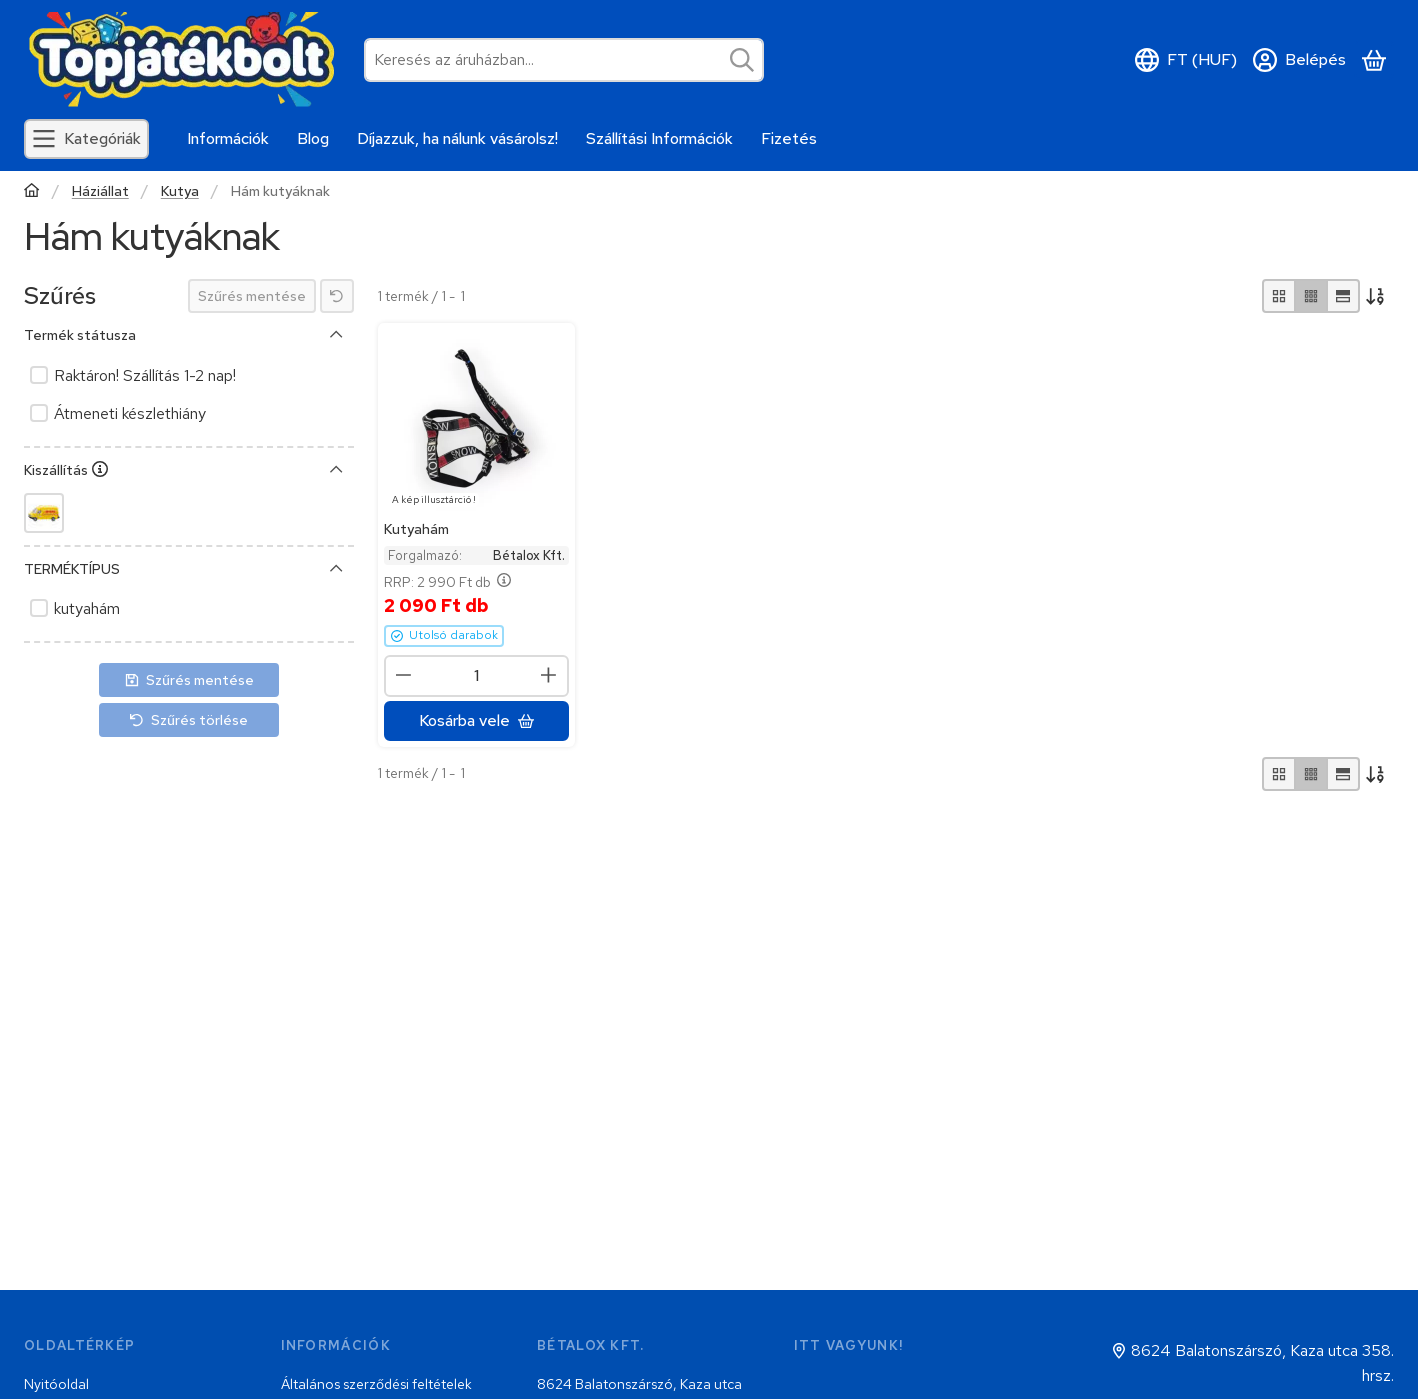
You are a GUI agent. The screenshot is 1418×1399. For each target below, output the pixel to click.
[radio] (1279, 296)
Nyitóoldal (56, 1384)
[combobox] (564, 60)
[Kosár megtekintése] (1374, 60)
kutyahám (87, 608)
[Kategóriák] (86, 139)
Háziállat (100, 191)
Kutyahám (416, 529)
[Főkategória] (32, 192)
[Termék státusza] (337, 335)
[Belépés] (1299, 60)
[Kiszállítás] (337, 470)
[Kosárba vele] (476, 721)
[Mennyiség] (476, 676)
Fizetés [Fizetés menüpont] (789, 138)
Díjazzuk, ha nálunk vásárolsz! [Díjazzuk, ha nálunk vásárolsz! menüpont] (457, 138)
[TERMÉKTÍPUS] (337, 569)
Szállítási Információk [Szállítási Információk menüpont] (659, 138)
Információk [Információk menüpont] (228, 138)
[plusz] (549, 675)
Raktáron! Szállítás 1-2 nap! (145, 375)
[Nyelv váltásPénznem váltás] (1186, 60)
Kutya (180, 191)
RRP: (447, 583)
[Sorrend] (1377, 296)
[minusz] (404, 675)
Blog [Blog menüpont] (313, 138)
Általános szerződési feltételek (376, 1384)
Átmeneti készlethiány (130, 413)
